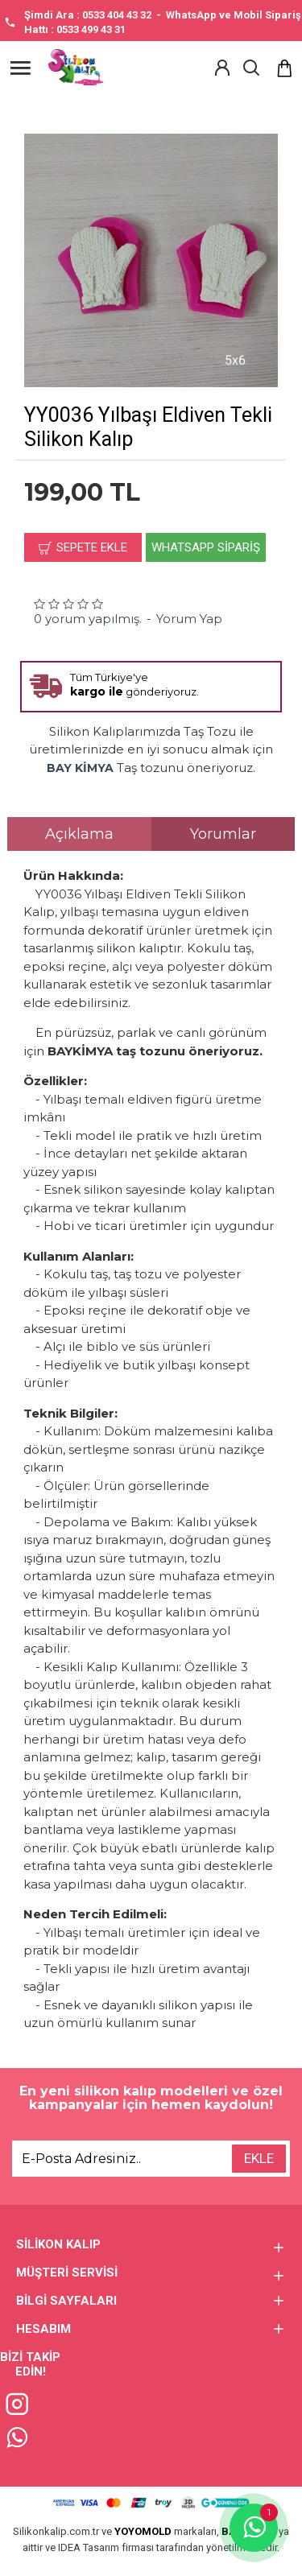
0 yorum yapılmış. (88, 618)
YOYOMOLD (143, 2531)
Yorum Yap (189, 618)
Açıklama (79, 834)
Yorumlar (223, 834)
